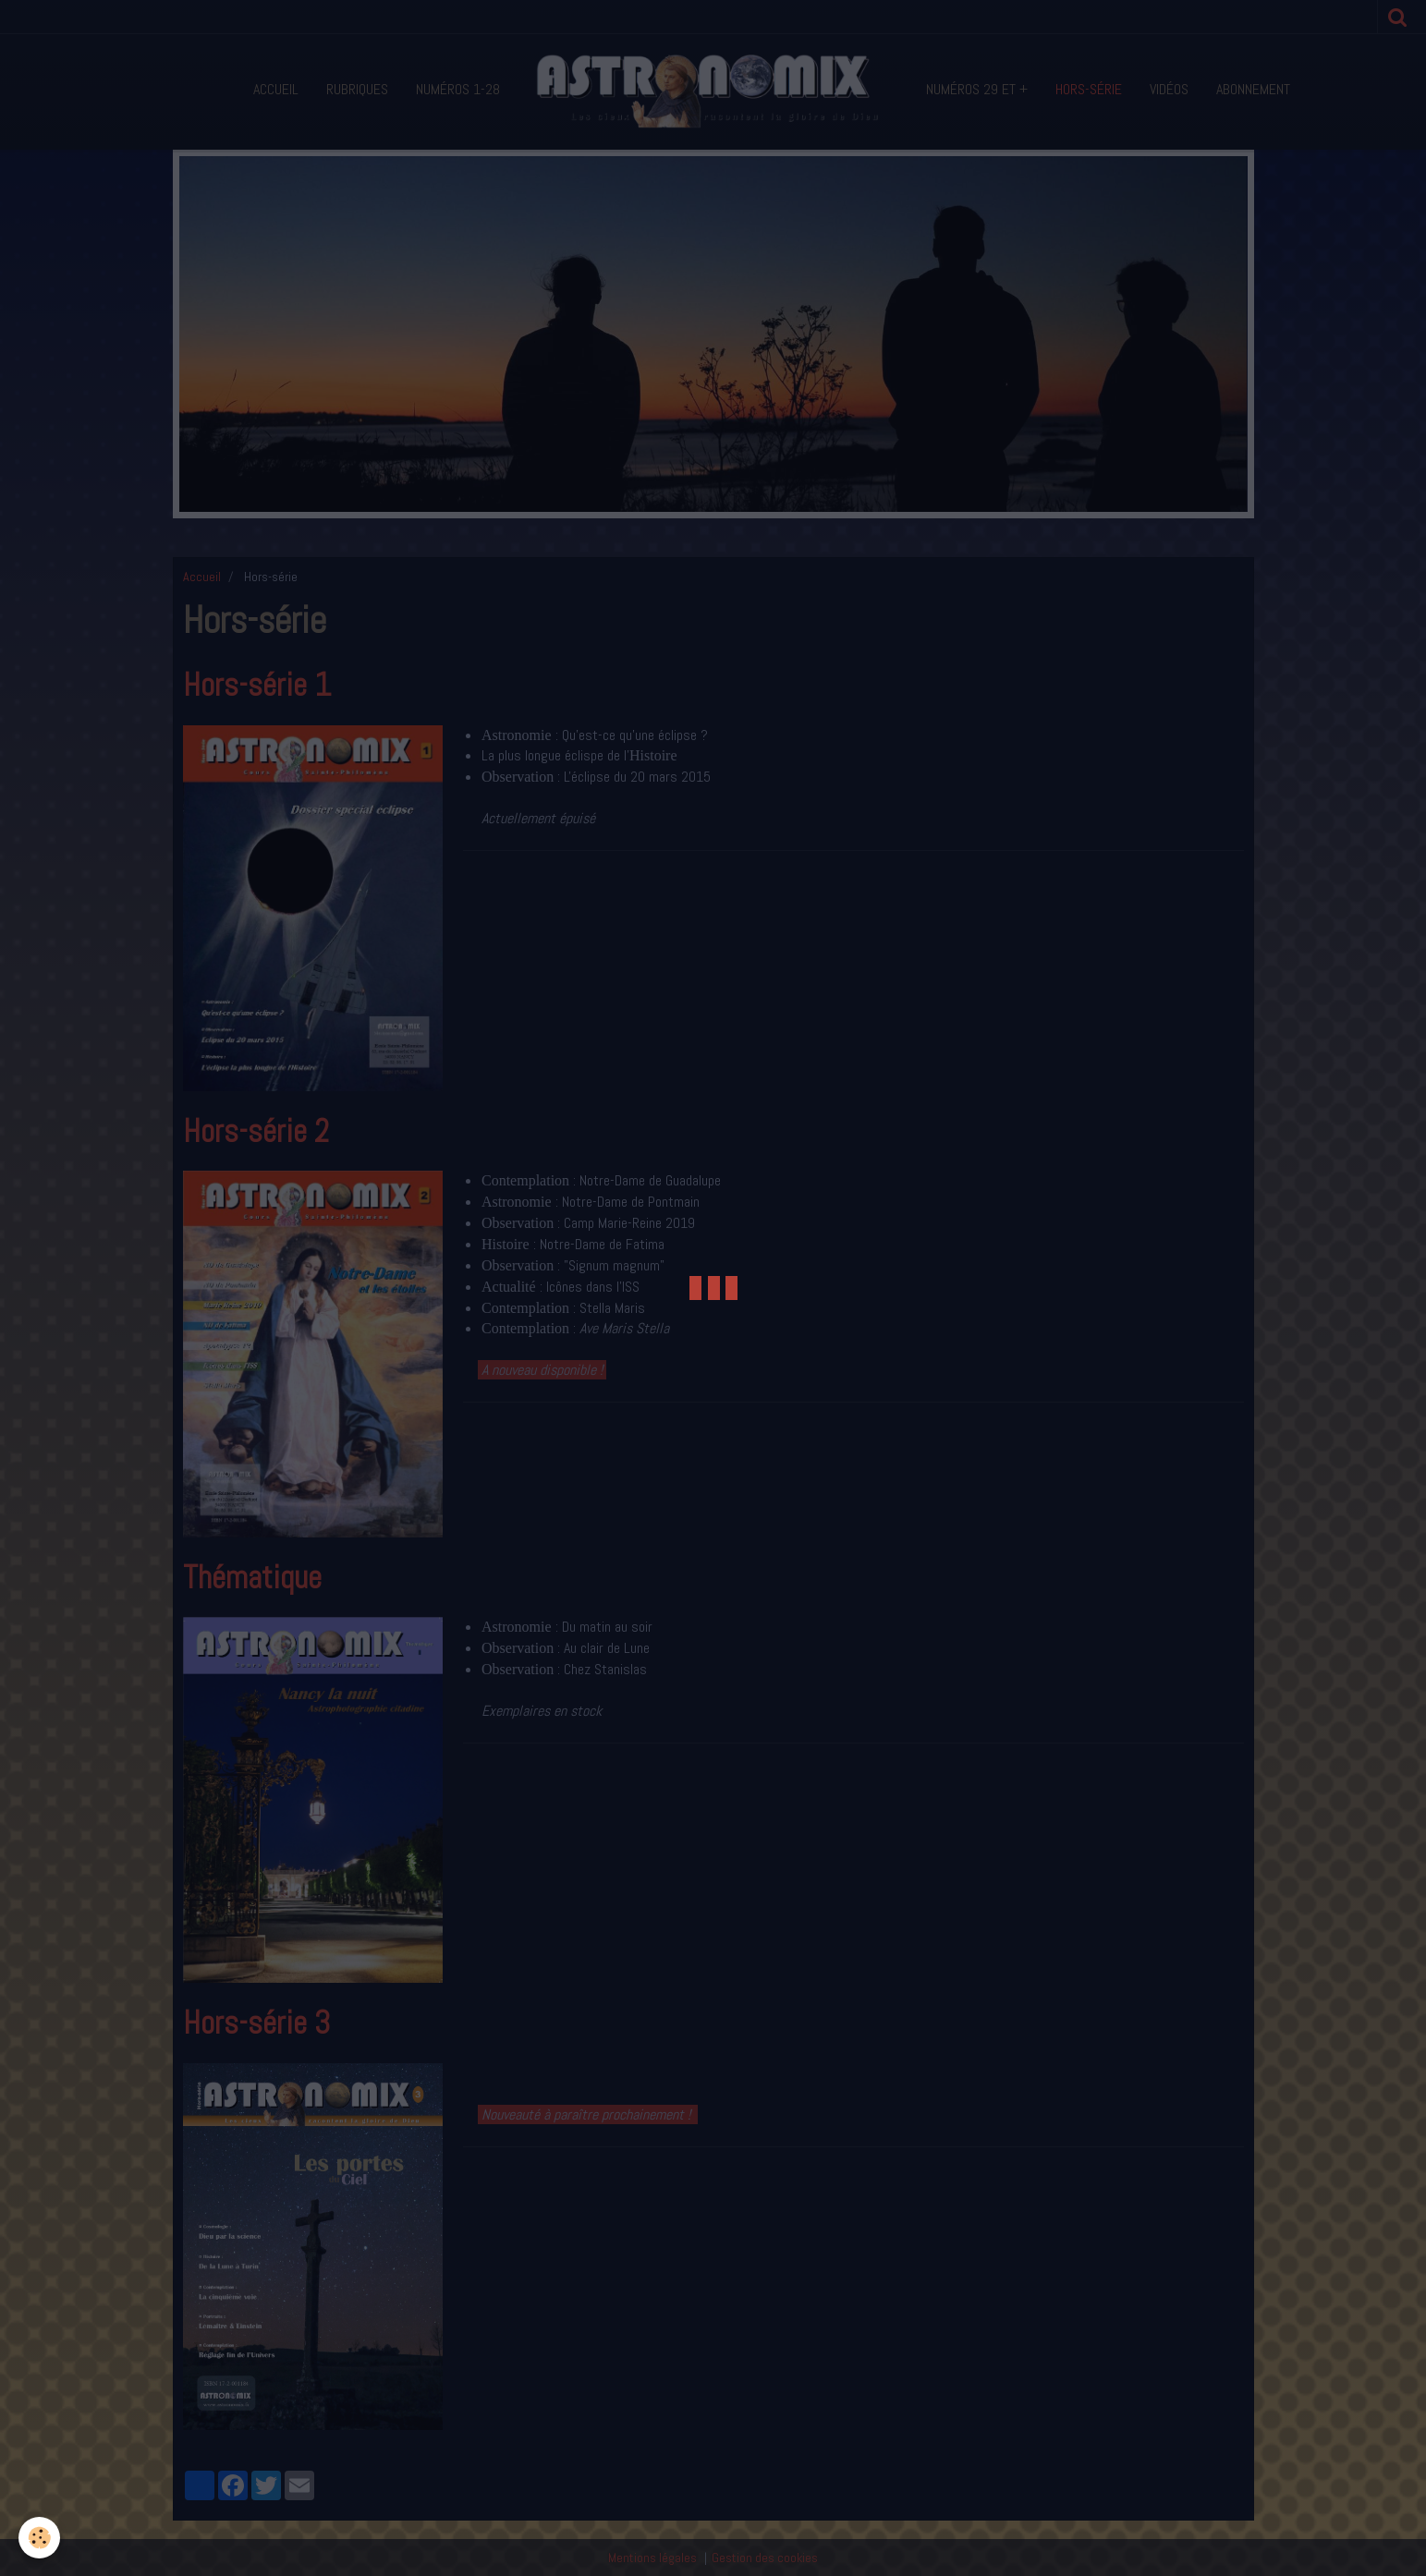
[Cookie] (39, 2537)
